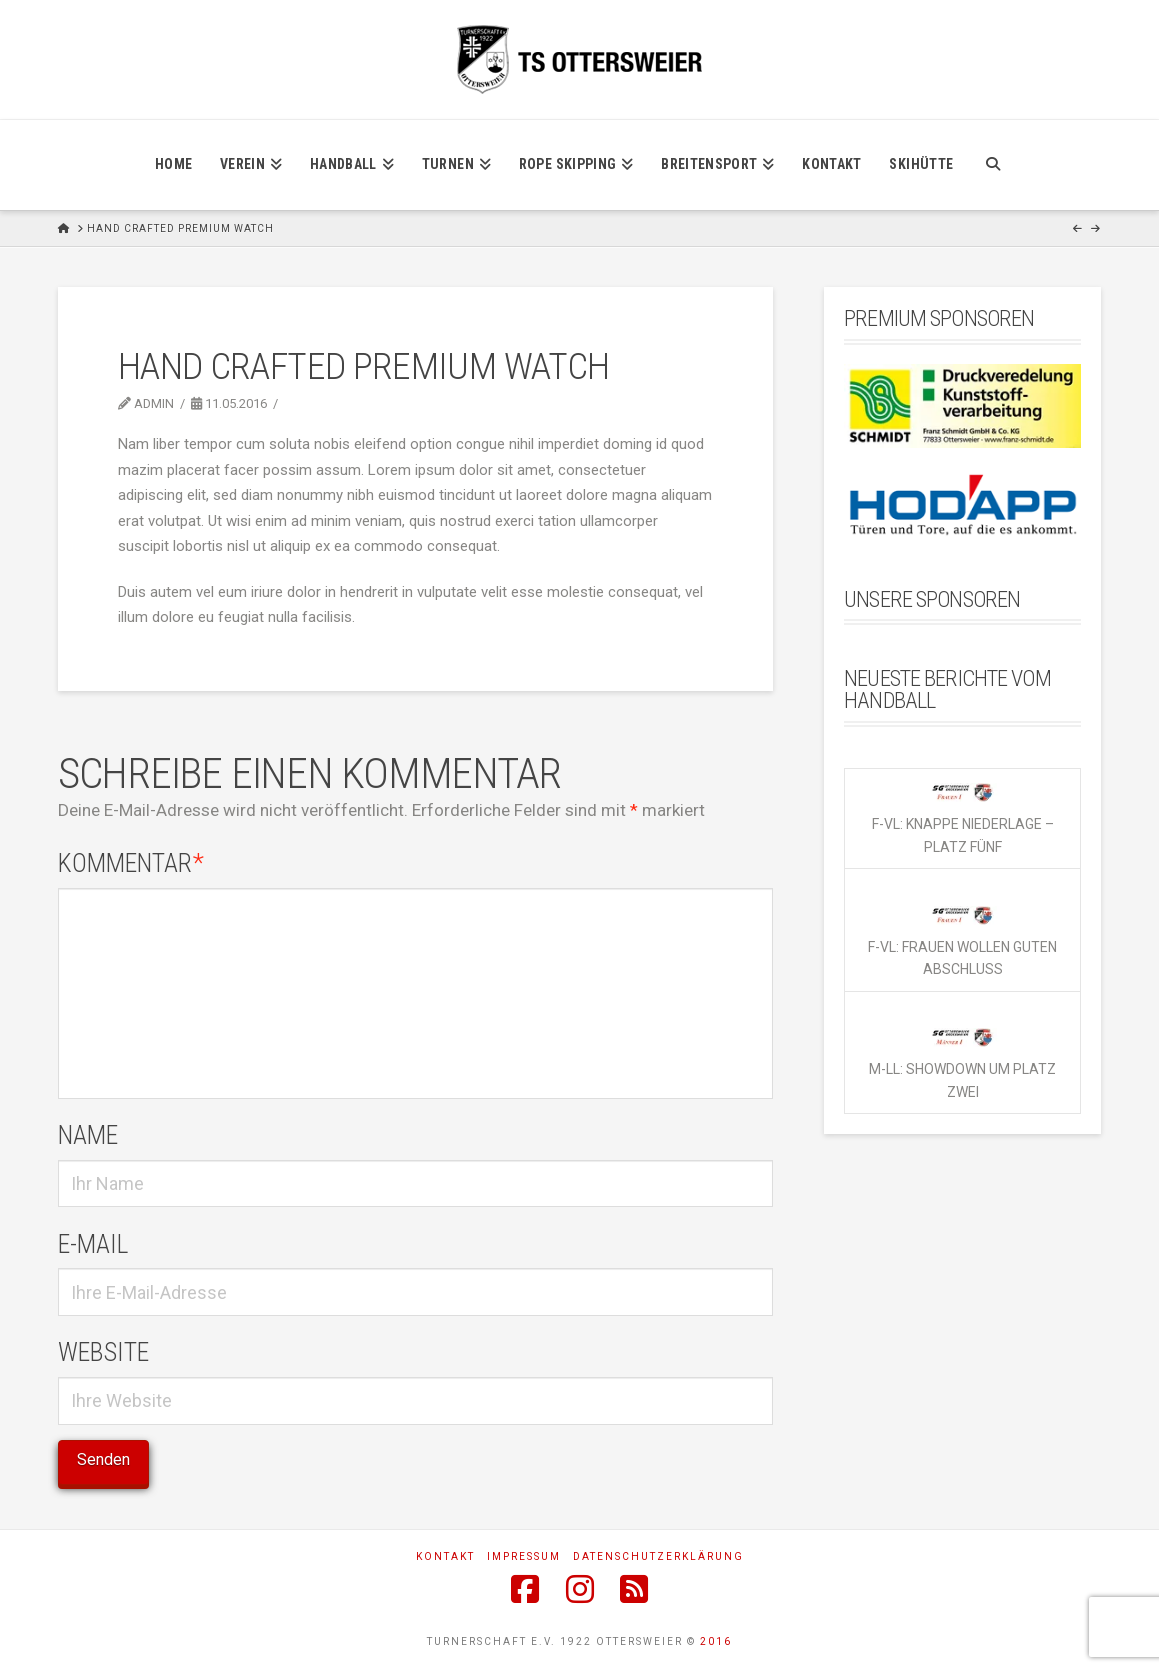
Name (88, 1135)
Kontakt (445, 1556)
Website (103, 1352)
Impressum (524, 1556)
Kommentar (131, 863)
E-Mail (93, 1244)
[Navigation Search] (992, 165)
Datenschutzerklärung (658, 1556)
